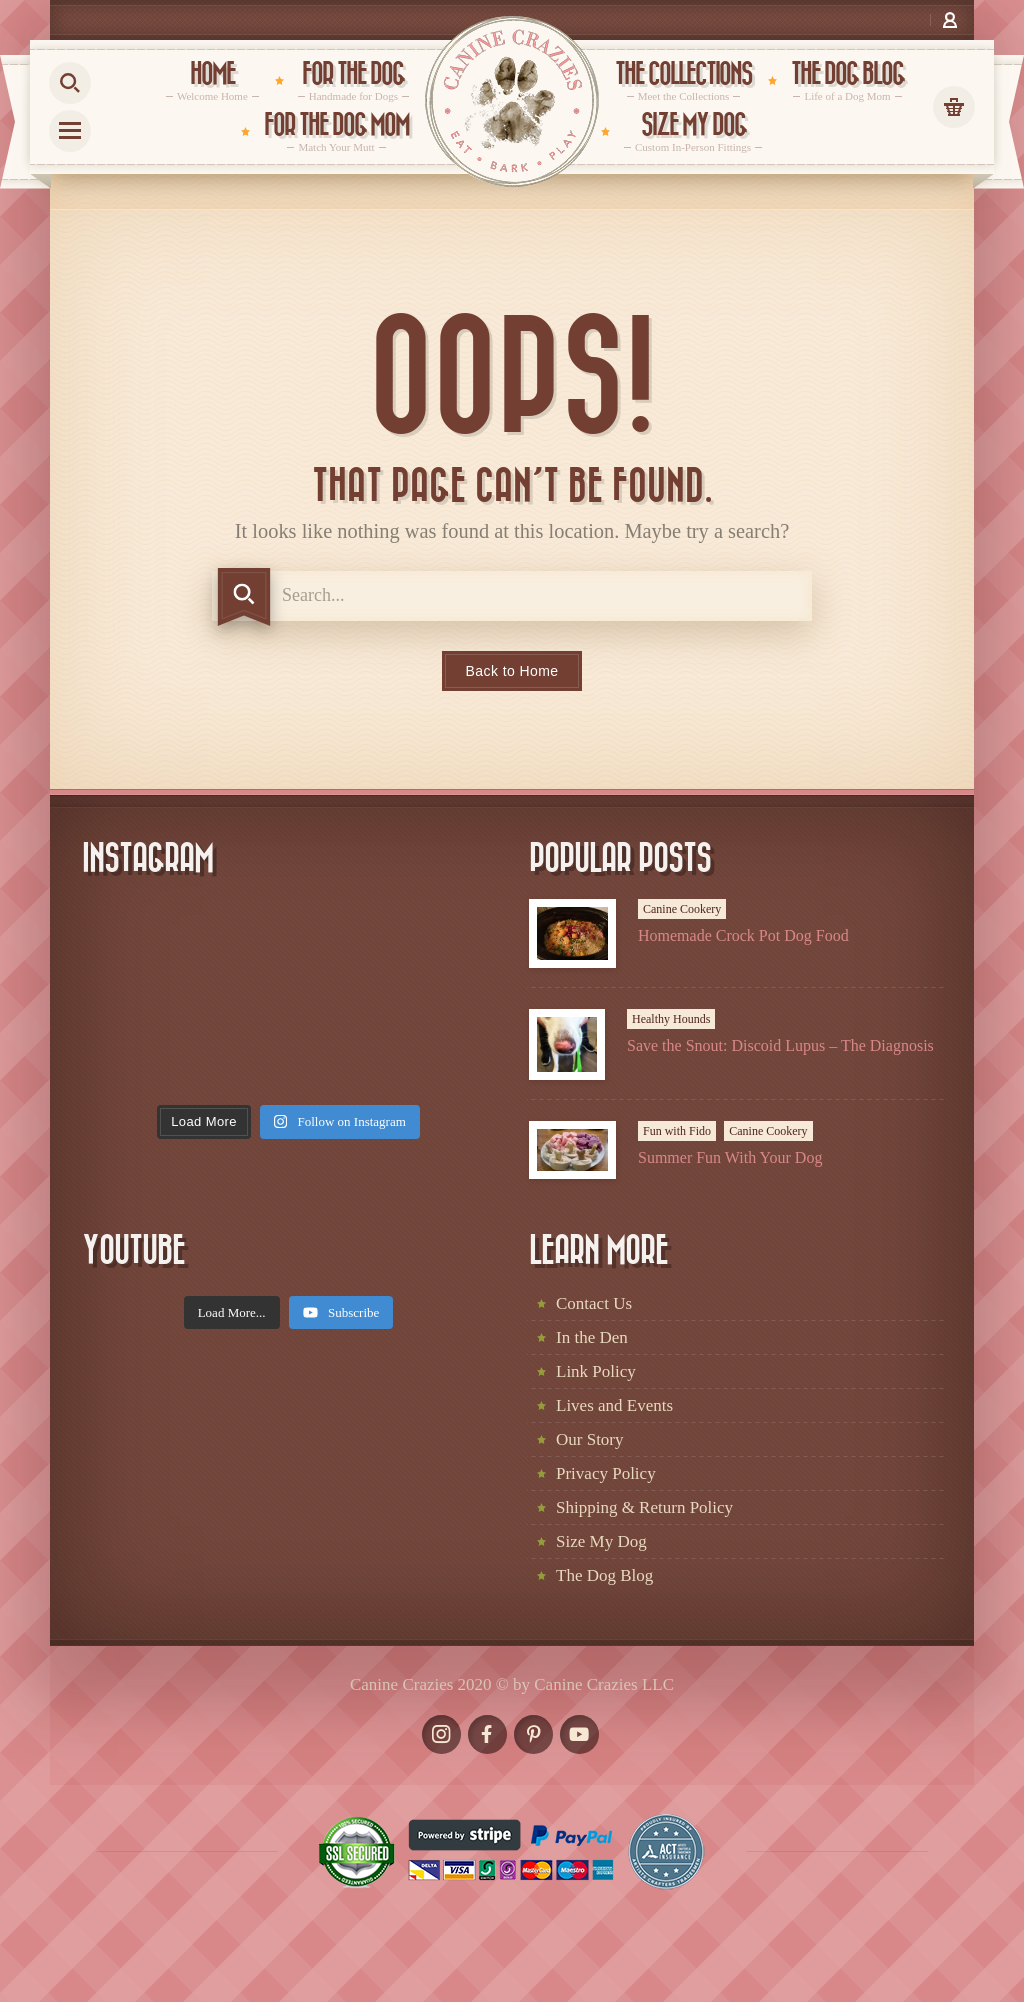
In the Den (592, 1337)
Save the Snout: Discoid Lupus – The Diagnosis (780, 1045)
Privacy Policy (606, 1473)
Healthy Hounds (671, 1019)
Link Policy (596, 1371)
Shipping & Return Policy (644, 1507)
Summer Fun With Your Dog (730, 1157)
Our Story (590, 1439)
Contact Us (594, 1303)
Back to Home (512, 671)
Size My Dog (601, 1541)
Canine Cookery (682, 909)
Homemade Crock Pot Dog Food (743, 935)
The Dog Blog (604, 1575)
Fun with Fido (677, 1131)
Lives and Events (614, 1405)
